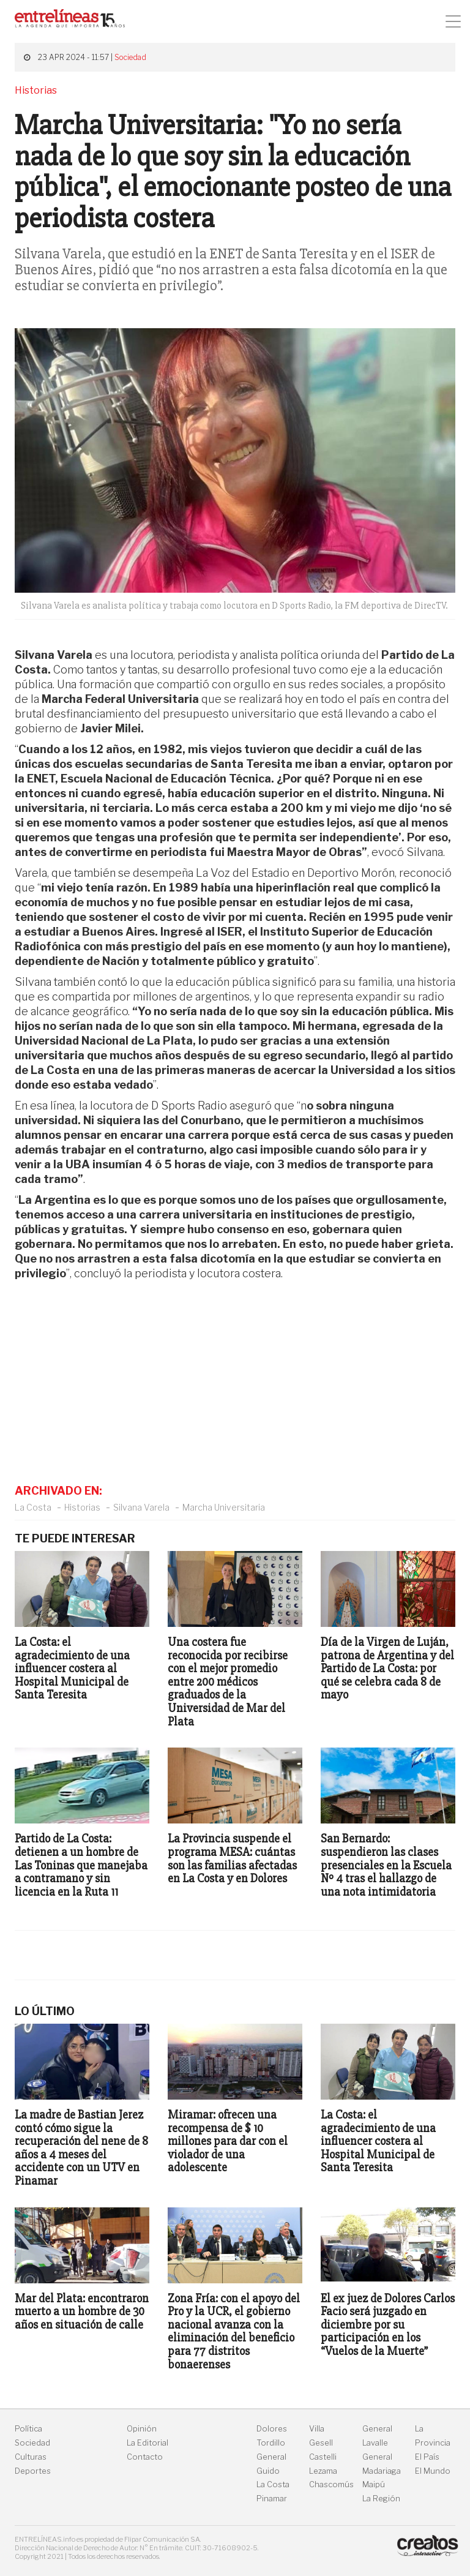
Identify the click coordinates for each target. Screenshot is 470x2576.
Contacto (145, 2456)
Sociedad (130, 57)
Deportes (33, 2471)
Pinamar (271, 2498)
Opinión (142, 2428)
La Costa (33, 1507)
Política (28, 2428)
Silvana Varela (141, 1507)
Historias (82, 1507)
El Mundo (432, 2471)
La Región (381, 2498)
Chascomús (331, 2484)
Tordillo (270, 2442)
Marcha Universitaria (223, 1507)
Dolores (271, 2428)
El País (427, 2456)
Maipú (373, 2484)
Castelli (323, 2456)
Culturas (31, 2456)
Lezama (323, 2471)
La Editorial (147, 2442)
